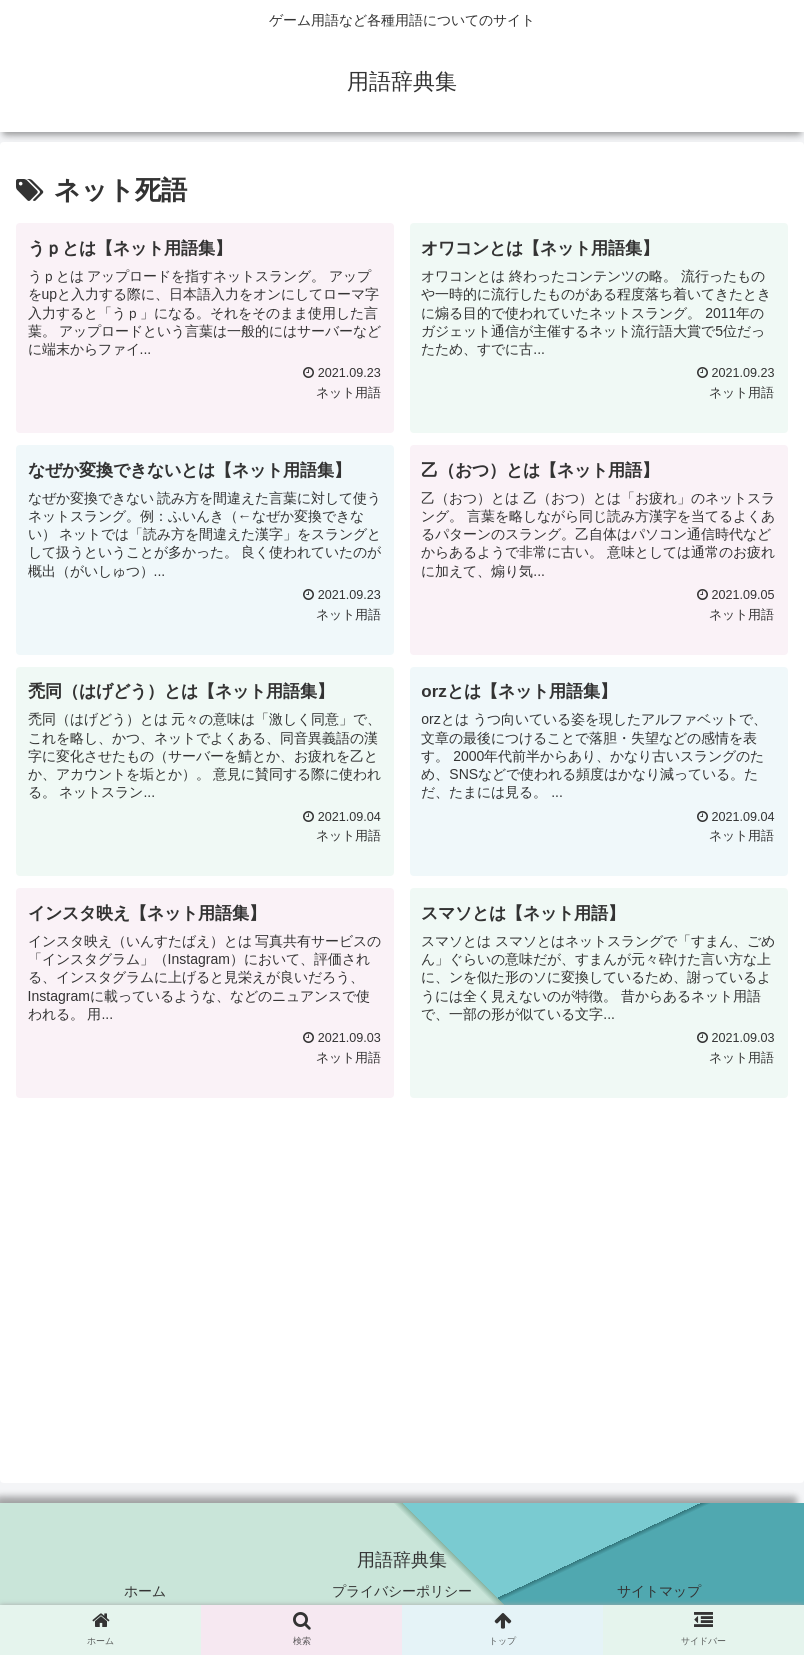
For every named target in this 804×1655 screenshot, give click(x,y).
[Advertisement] (402, 1250)
